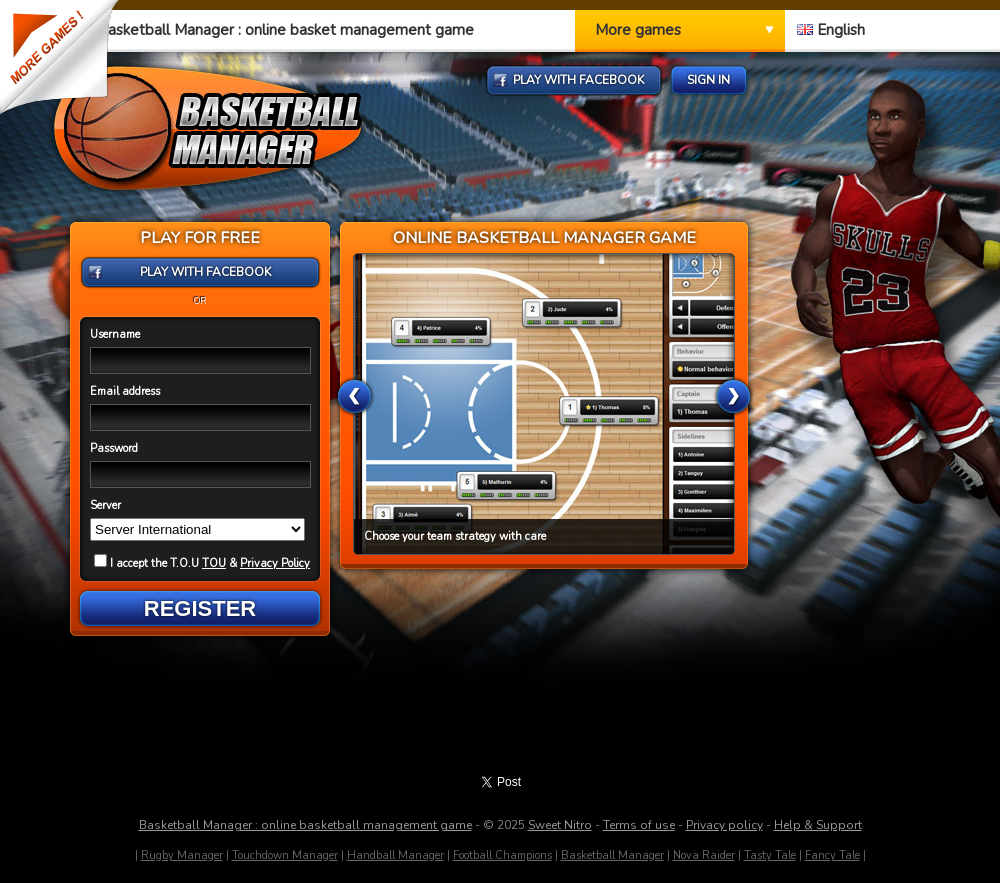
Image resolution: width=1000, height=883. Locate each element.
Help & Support (818, 825)
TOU (214, 563)
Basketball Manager (612, 855)
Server (105, 505)
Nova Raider (704, 855)
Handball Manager (395, 855)
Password (114, 448)
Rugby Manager (182, 855)
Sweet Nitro (560, 825)
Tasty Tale (770, 855)
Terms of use (639, 825)
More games (638, 30)
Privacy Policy (275, 563)
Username (115, 334)
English (831, 30)
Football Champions (502, 855)
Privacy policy (724, 825)
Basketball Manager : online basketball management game (305, 825)
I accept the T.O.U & (202, 563)
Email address (125, 391)
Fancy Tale (832, 855)
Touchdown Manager (285, 855)
